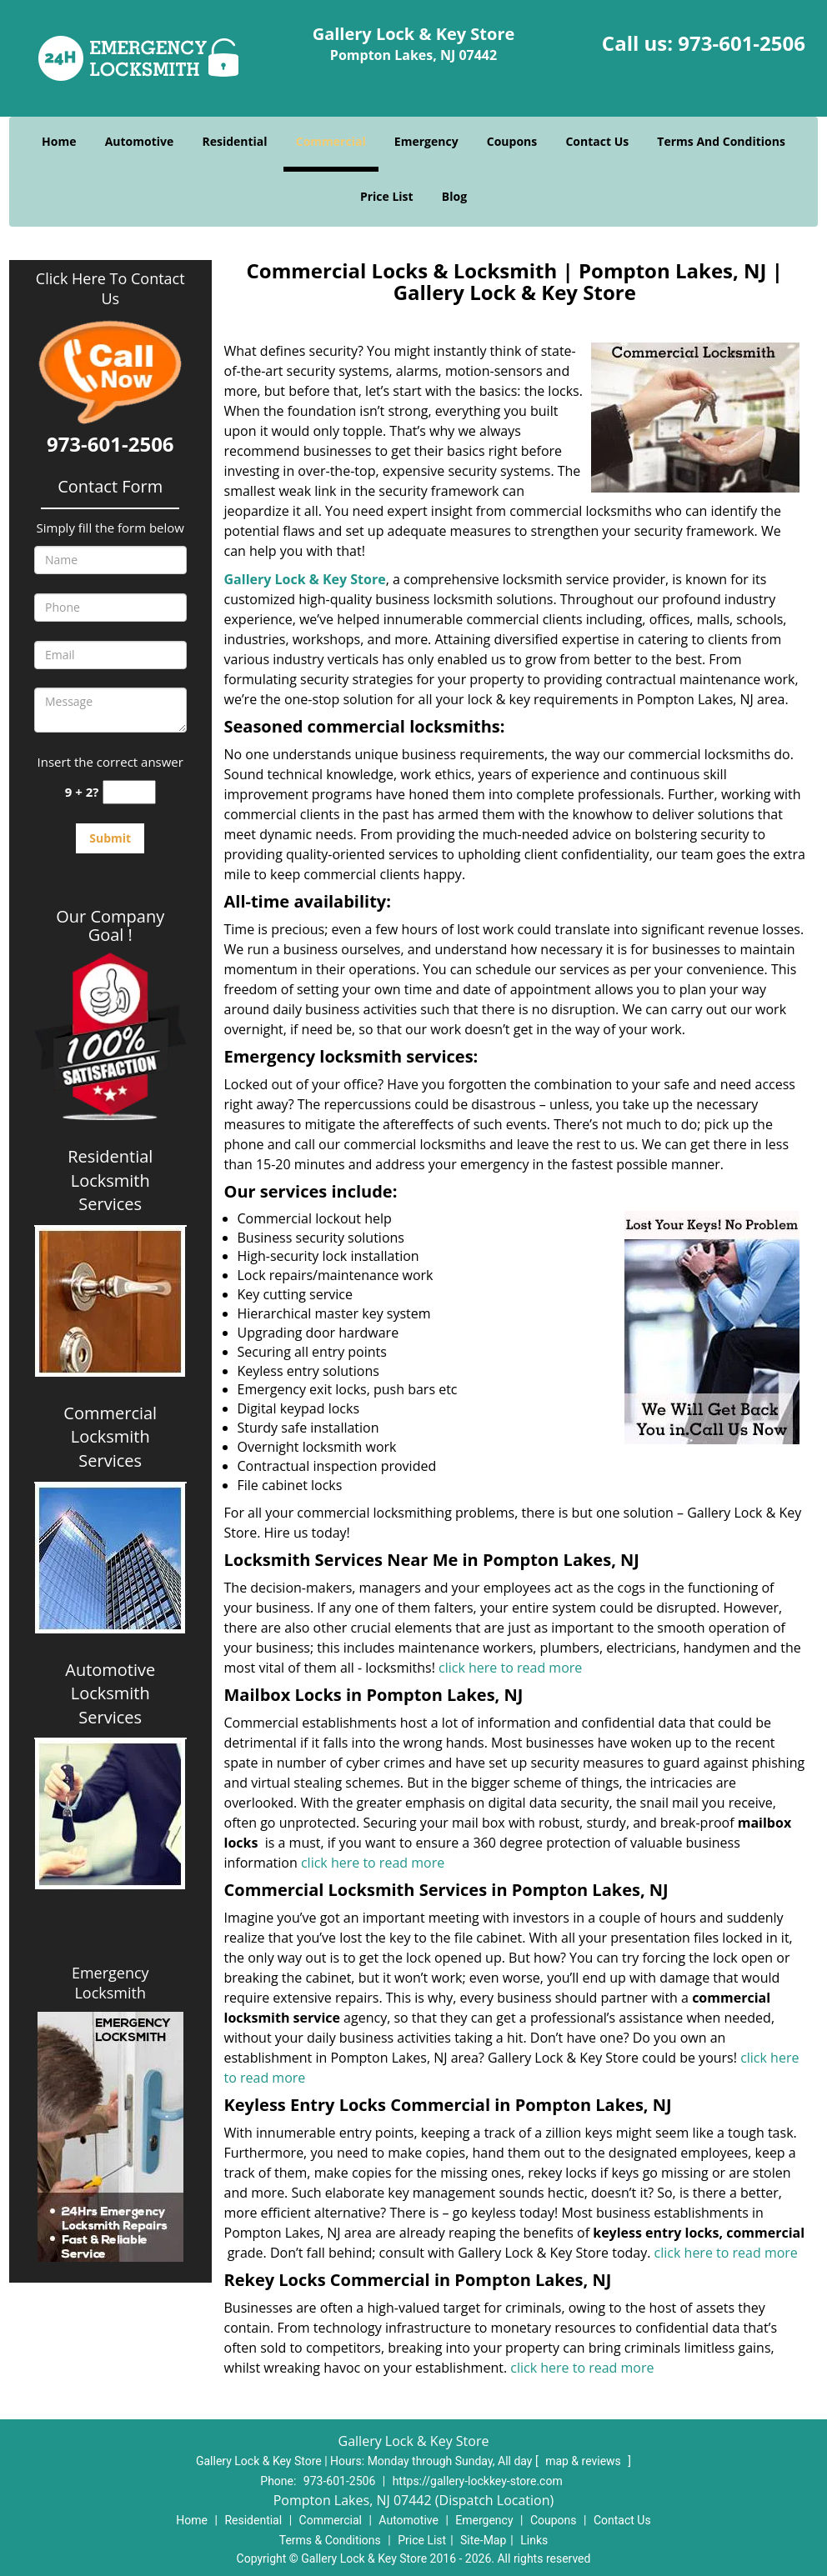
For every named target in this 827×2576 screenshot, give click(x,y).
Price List (387, 196)
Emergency (426, 141)
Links (534, 2540)
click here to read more (510, 1667)
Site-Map (483, 2540)
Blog (454, 196)
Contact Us (597, 141)
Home (59, 141)
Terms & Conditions (330, 2540)
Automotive (139, 141)
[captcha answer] (129, 792)
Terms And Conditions (721, 141)
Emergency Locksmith (110, 1983)
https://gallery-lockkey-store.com (478, 2481)
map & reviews (584, 2461)
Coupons (512, 141)
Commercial (331, 141)
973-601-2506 (741, 43)
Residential (234, 141)
